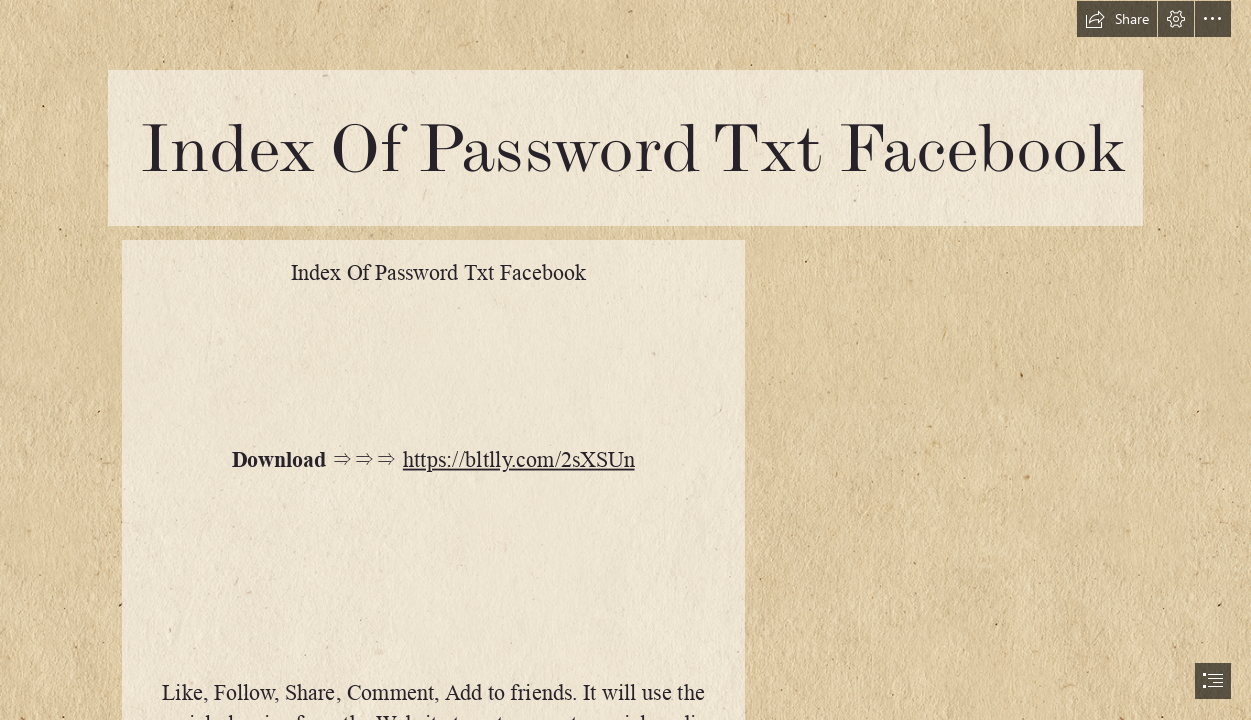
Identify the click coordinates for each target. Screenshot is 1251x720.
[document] (625, 360)
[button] (1117, 19)
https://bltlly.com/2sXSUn (519, 460)
